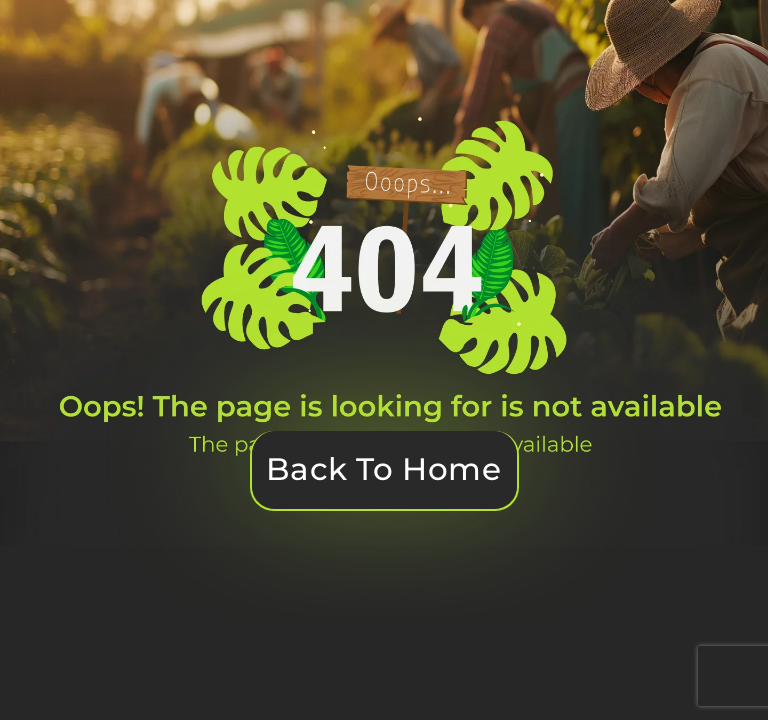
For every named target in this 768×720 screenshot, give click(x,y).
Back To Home (383, 469)
